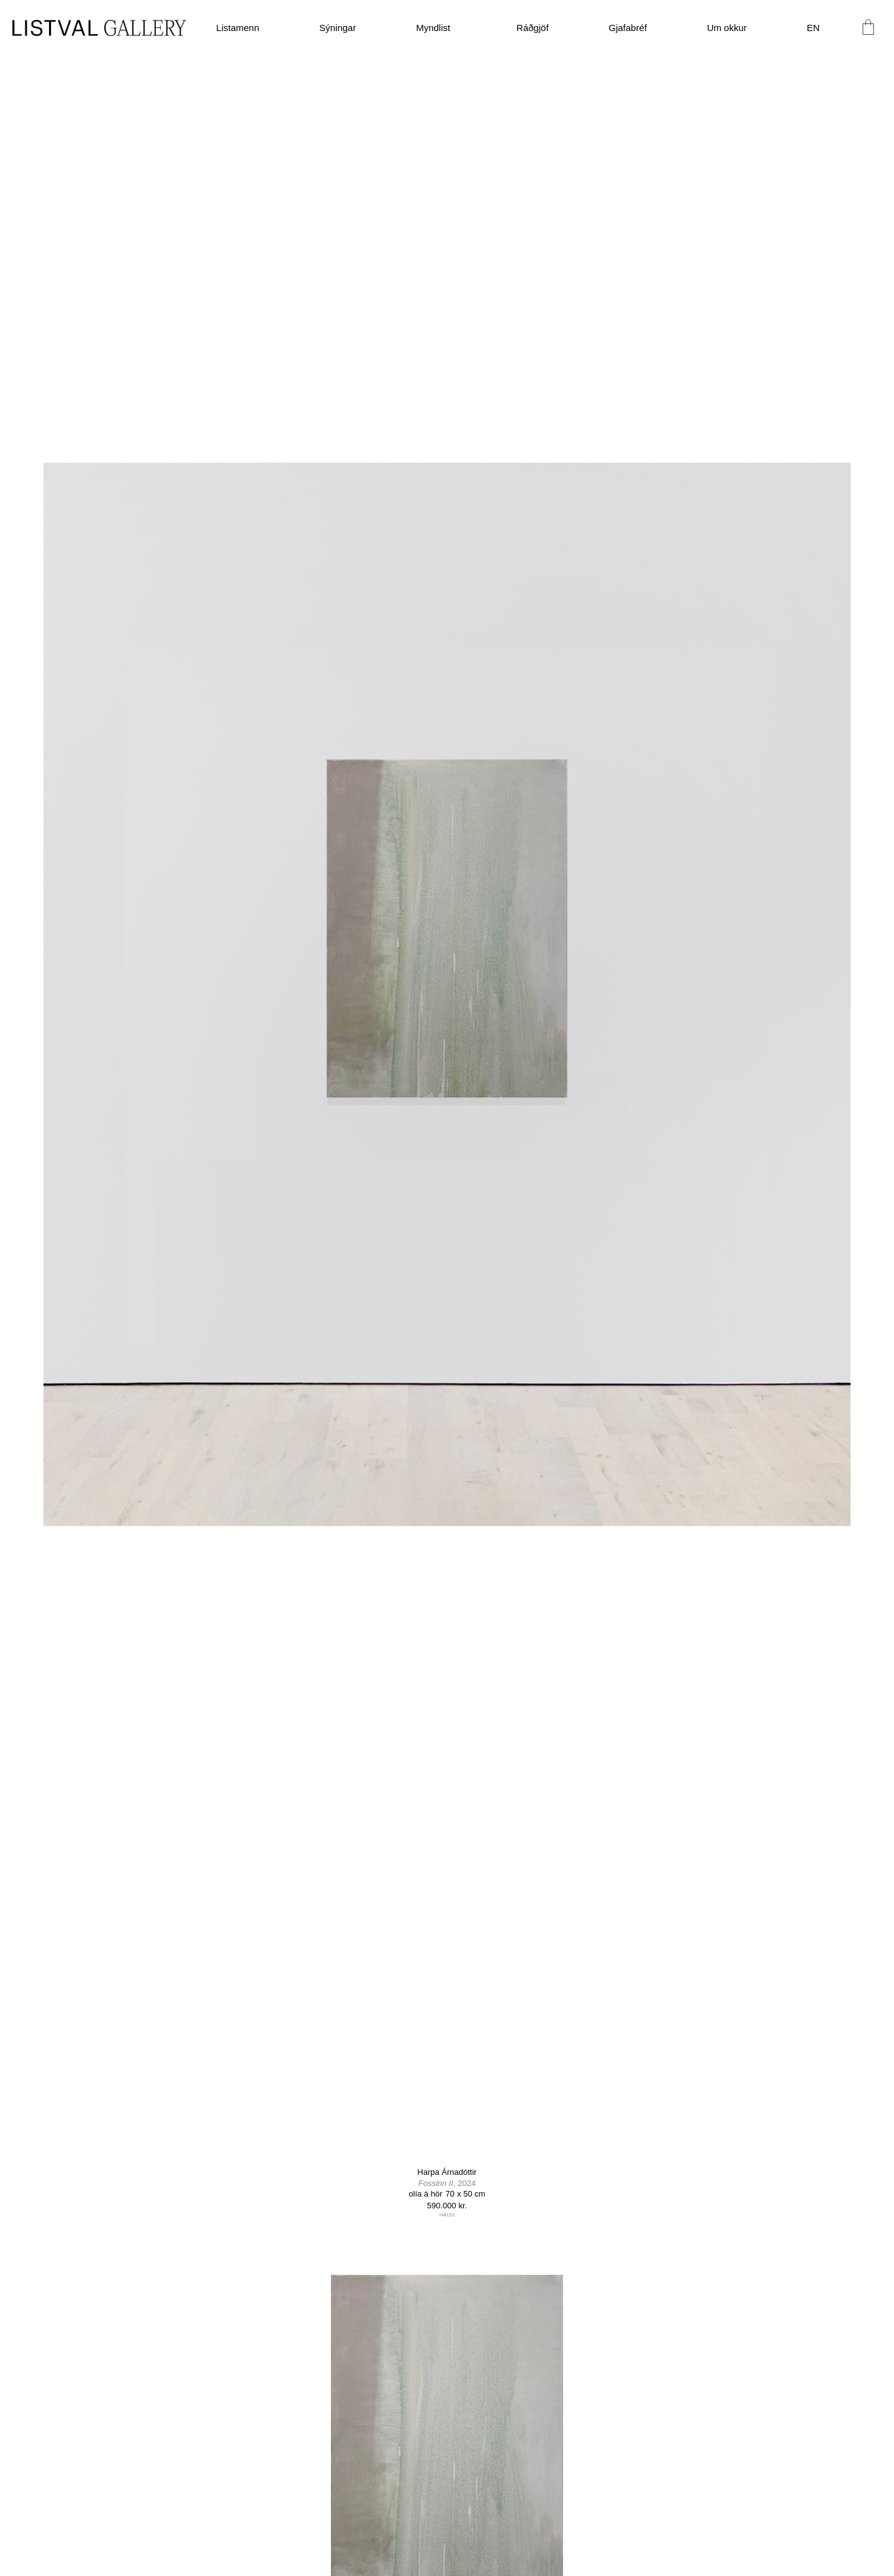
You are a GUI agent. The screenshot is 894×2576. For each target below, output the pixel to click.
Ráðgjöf (533, 27)
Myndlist (436, 28)
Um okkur (727, 27)
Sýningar (337, 27)
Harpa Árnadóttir (446, 2172)
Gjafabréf (627, 27)
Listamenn (237, 27)
